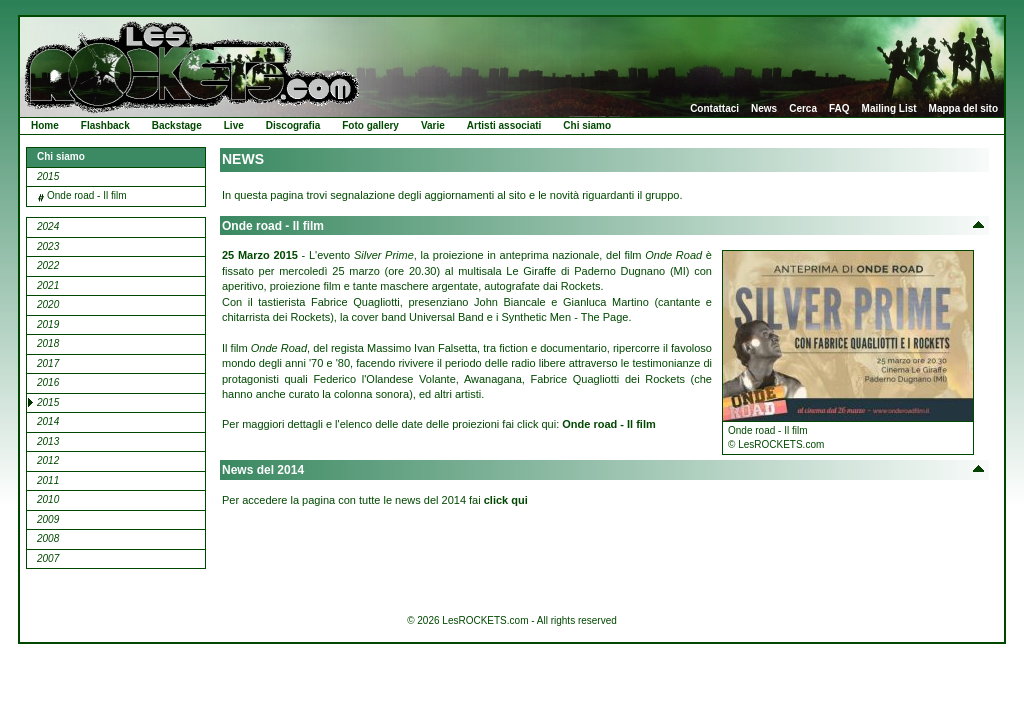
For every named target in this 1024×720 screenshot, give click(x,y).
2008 (48, 538)
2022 (48, 265)
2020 (48, 304)
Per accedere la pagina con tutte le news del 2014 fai (375, 500)
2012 (48, 460)
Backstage (177, 125)
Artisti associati (504, 125)
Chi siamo (587, 125)
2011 (48, 480)
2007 (48, 558)
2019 (48, 324)
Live (234, 125)
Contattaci (714, 109)
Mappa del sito (963, 109)
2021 (48, 285)
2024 (48, 226)
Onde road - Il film (86, 195)
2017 (48, 363)
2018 (48, 343)
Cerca (803, 109)
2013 (48, 441)
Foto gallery (370, 125)
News (764, 109)
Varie (433, 125)
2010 (48, 499)
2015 (48, 176)
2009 (48, 519)
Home (45, 125)
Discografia (293, 125)
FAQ (839, 109)
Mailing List (889, 109)
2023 (48, 246)
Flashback (105, 125)
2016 (48, 382)
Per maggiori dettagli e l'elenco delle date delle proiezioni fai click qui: (439, 424)
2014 (48, 421)
